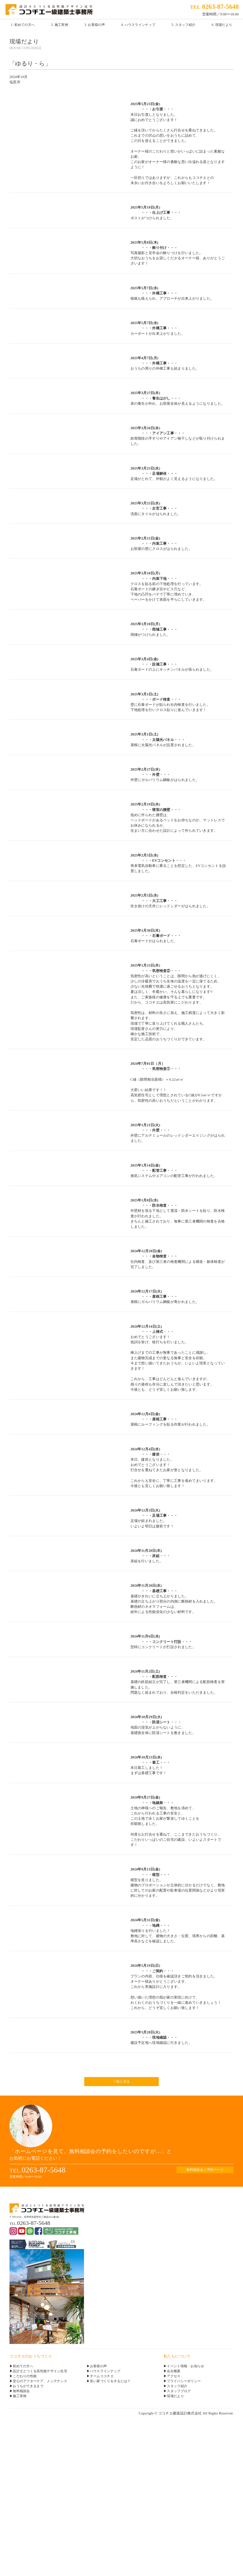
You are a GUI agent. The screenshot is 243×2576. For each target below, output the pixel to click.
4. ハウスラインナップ (138, 25)
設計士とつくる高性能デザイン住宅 (40, 2371)
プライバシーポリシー (184, 2381)
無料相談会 (21, 2391)
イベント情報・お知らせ (185, 2366)
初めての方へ (23, 2366)
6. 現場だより (222, 25)
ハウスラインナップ (105, 2371)
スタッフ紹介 (177, 2386)
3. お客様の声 (94, 25)
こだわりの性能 (25, 2376)
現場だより (175, 2396)
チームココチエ (102, 2376)
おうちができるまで (28, 2386)
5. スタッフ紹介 (184, 25)
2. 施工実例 (59, 25)
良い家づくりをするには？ (110, 2381)
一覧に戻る (121, 2081)
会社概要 (173, 2371)
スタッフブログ (179, 2391)
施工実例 (19, 2396)
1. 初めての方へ (23, 25)
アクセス (173, 2376)
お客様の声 (98, 2366)
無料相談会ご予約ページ (205, 2169)
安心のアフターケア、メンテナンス (40, 2381)
